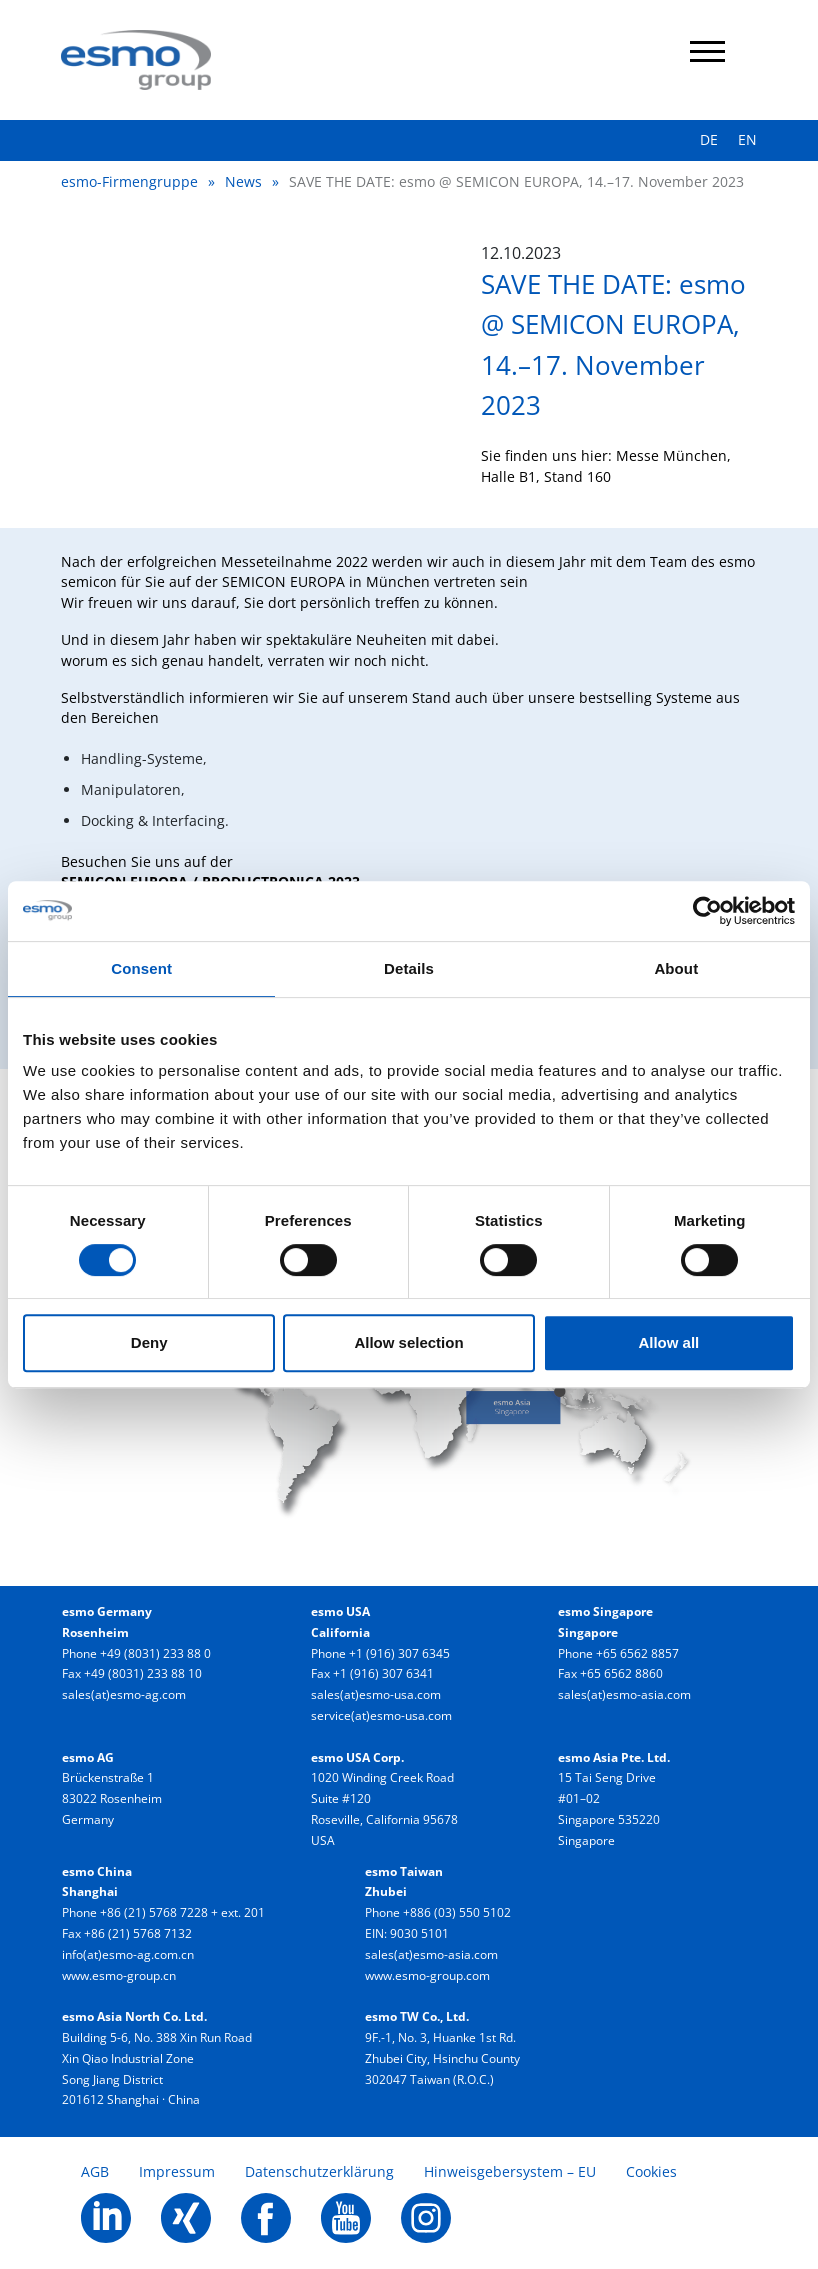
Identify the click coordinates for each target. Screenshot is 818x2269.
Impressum (177, 2171)
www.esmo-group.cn (119, 1975)
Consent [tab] (141, 968)
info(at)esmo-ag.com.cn (128, 1954)
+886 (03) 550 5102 (457, 1912)
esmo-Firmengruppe (129, 181)
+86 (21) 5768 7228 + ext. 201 (182, 1912)
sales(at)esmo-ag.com (124, 1694)
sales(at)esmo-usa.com (376, 1694)
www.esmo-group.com (427, 1975)
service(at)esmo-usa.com (381, 1715)
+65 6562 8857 (637, 1653)
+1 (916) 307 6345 (399, 1653)
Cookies (651, 2171)
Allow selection (408, 1342)
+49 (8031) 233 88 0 (155, 1653)
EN (747, 139)
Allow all (668, 1342)
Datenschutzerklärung (319, 2171)
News (243, 181)
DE (709, 139)
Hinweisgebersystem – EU (510, 2171)
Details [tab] (409, 968)
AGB (95, 2171)
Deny (149, 1342)
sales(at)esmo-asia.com (624, 1694)
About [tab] (676, 968)
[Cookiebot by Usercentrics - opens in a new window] (707, 911)
